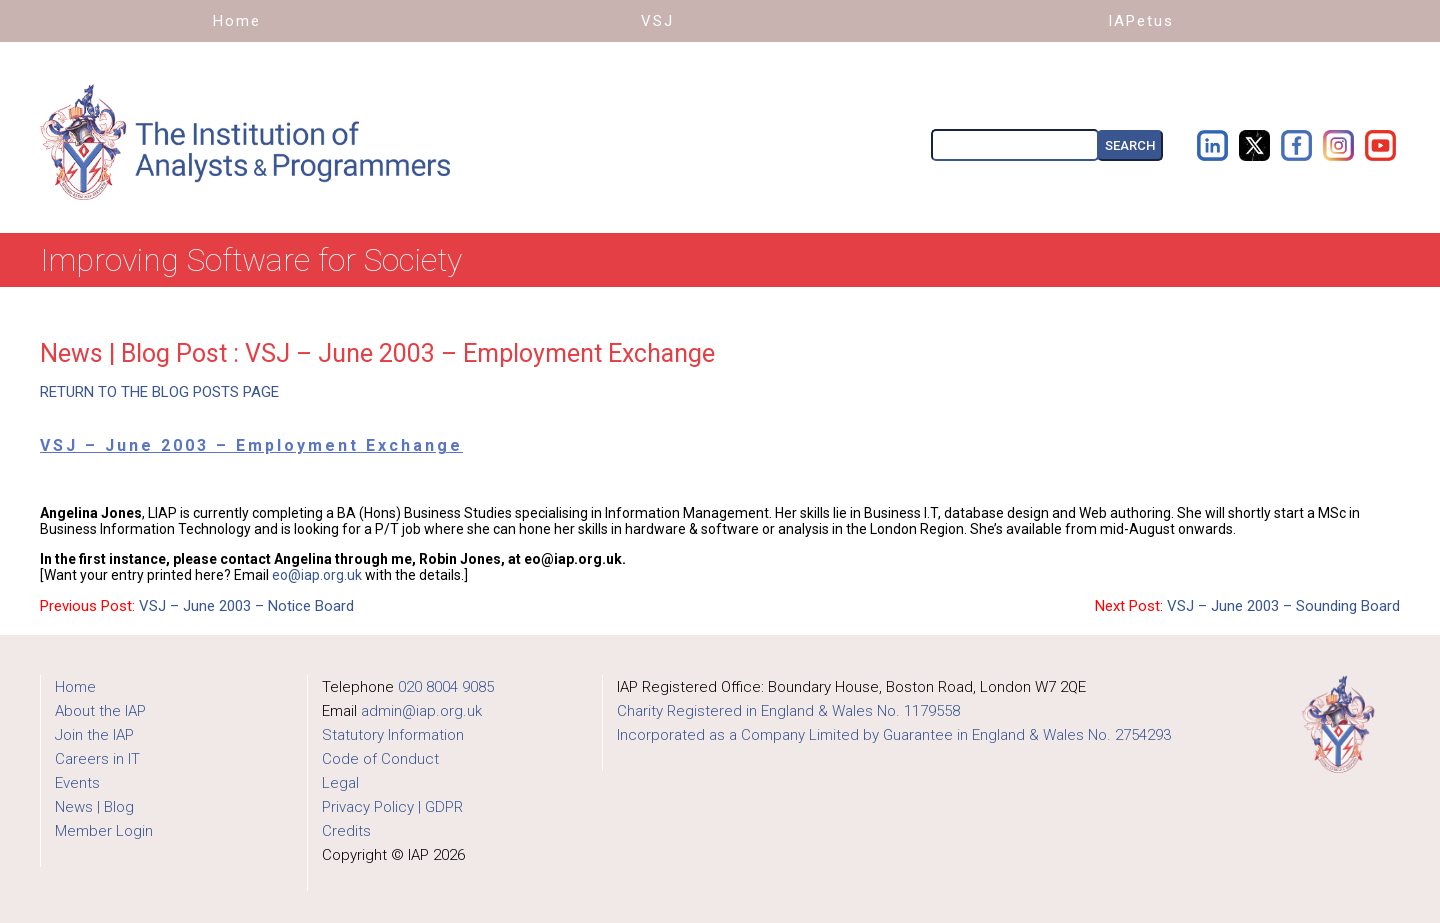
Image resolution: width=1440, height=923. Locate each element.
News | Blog (94, 807)
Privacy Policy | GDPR (392, 807)
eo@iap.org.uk (317, 575)
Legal (340, 783)
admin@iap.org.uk (421, 711)
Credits (346, 831)
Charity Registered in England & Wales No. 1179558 (788, 711)
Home (75, 687)
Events (77, 783)
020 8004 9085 (446, 687)
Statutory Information (393, 735)
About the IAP (100, 711)
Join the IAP (94, 735)
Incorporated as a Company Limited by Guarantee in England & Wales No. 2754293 (894, 735)
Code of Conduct (380, 759)
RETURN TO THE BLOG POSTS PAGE (159, 392)
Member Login (104, 831)
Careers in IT (97, 759)
